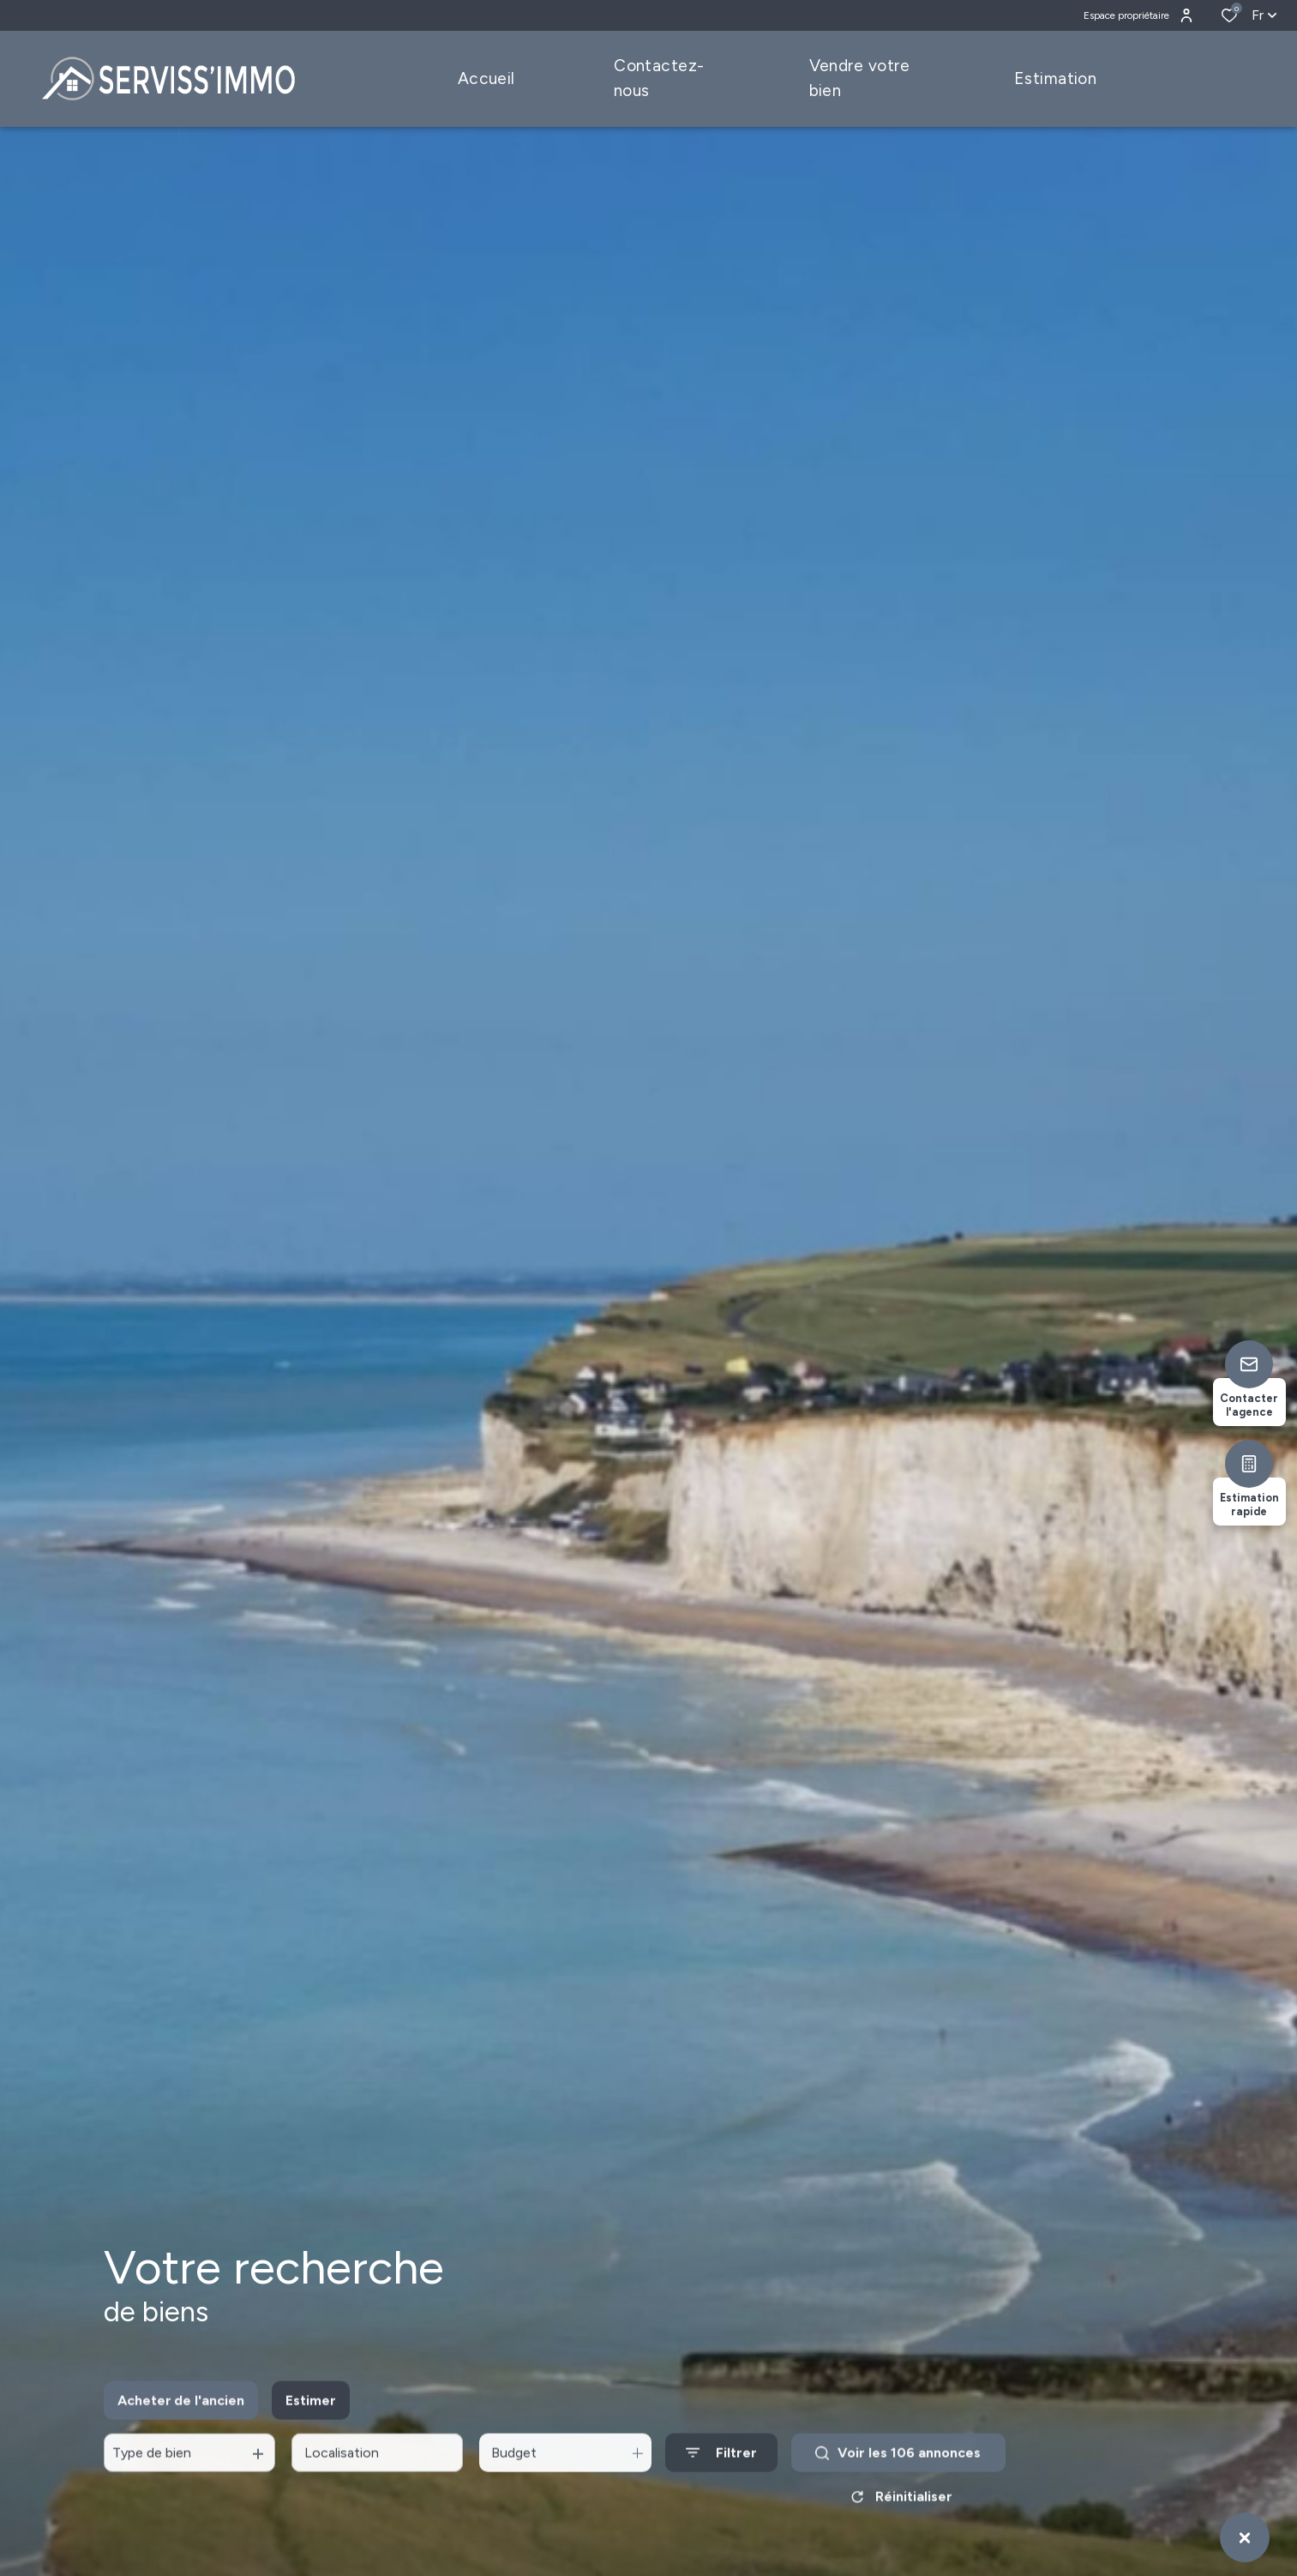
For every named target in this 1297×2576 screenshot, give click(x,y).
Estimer (310, 2420)
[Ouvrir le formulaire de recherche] (721, 2473)
